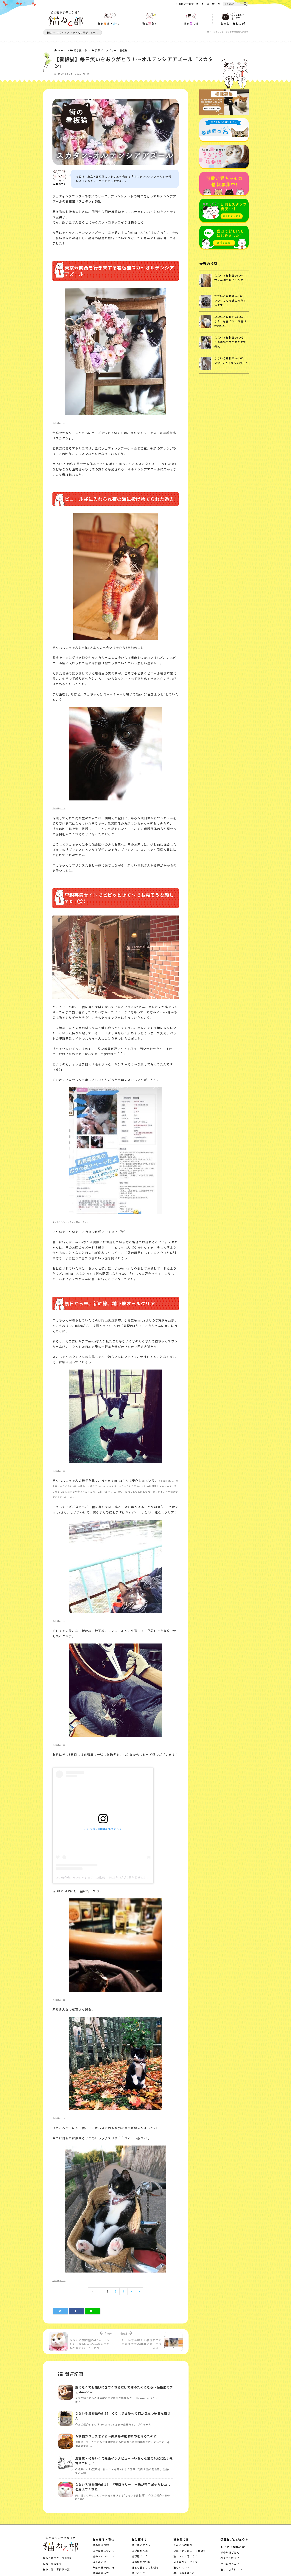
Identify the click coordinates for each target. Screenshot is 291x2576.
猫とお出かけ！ (141, 2573)
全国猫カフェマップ (185, 2562)
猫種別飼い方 (101, 2573)
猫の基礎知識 (101, 2545)
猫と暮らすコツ (141, 2545)
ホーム (62, 50)
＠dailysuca (59, 423)
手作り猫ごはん (229, 2552)
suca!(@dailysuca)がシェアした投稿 (80, 1877)
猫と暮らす (139, 2539)
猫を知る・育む (103, 2539)
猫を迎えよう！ (102, 2562)
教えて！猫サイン (231, 2558)
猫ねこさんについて (232, 2569)
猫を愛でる (80, 50)
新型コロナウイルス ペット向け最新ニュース (72, 32)
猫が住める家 (140, 2550)
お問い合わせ (186, 3)
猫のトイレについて (105, 2556)
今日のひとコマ (229, 2564)
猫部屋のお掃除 (141, 2562)
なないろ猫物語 (182, 2545)
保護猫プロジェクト (234, 2539)
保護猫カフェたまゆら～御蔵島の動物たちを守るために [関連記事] (116, 2436)
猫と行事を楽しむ (184, 2573)
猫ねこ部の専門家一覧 (56, 2569)
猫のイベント (181, 2567)
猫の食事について (103, 2550)
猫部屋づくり (140, 2556)
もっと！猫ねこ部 (232, 2547)
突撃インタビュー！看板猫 (111, 50)
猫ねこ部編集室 (52, 2564)
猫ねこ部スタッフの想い (58, 2558)
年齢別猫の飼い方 (103, 2567)
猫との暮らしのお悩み (145, 2567)
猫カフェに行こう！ (185, 2556)
